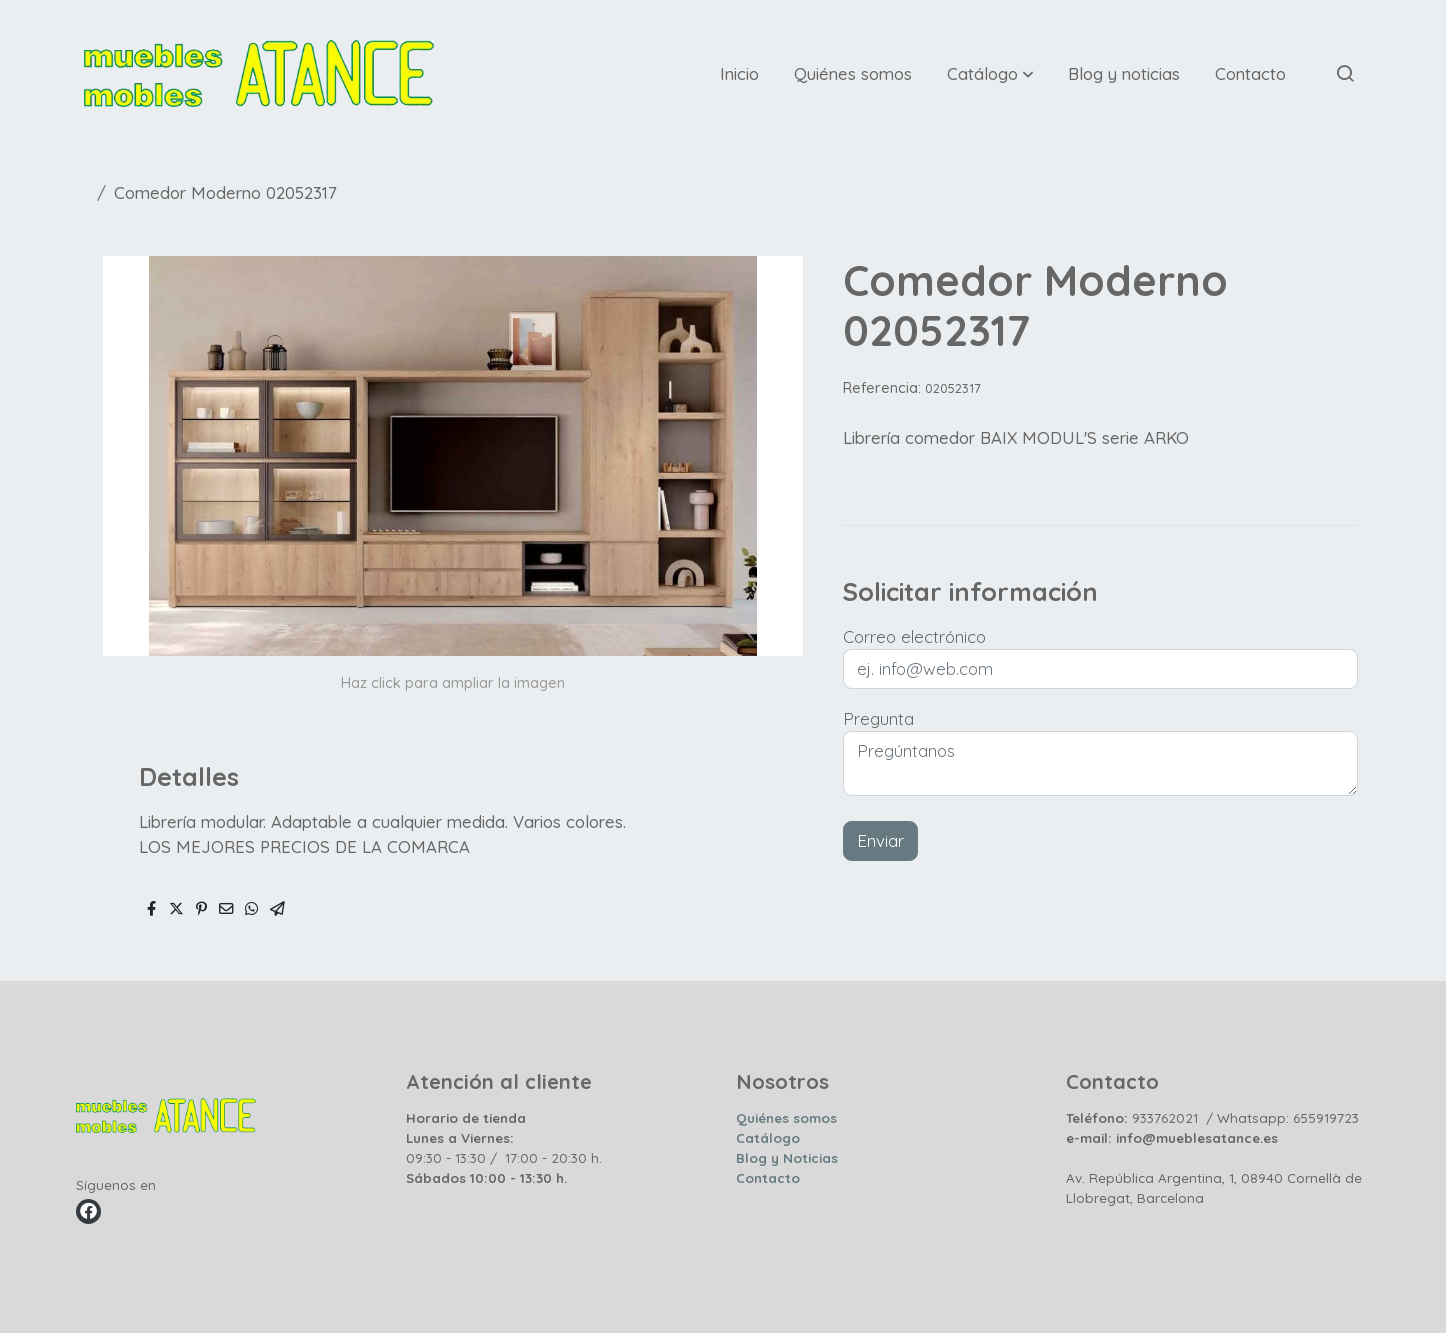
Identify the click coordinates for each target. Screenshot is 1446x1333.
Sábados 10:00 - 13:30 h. (486, 1178)
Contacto (768, 1178)
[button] (990, 73)
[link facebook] (88, 1211)
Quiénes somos (786, 1118)
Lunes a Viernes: (460, 1138)
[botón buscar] (1345, 73)
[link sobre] (228, 1120)
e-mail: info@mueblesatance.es (1172, 1138)
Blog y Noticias (787, 1158)
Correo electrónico (914, 636)
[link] (259, 73)
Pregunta (878, 718)
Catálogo (768, 1138)
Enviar (880, 840)
